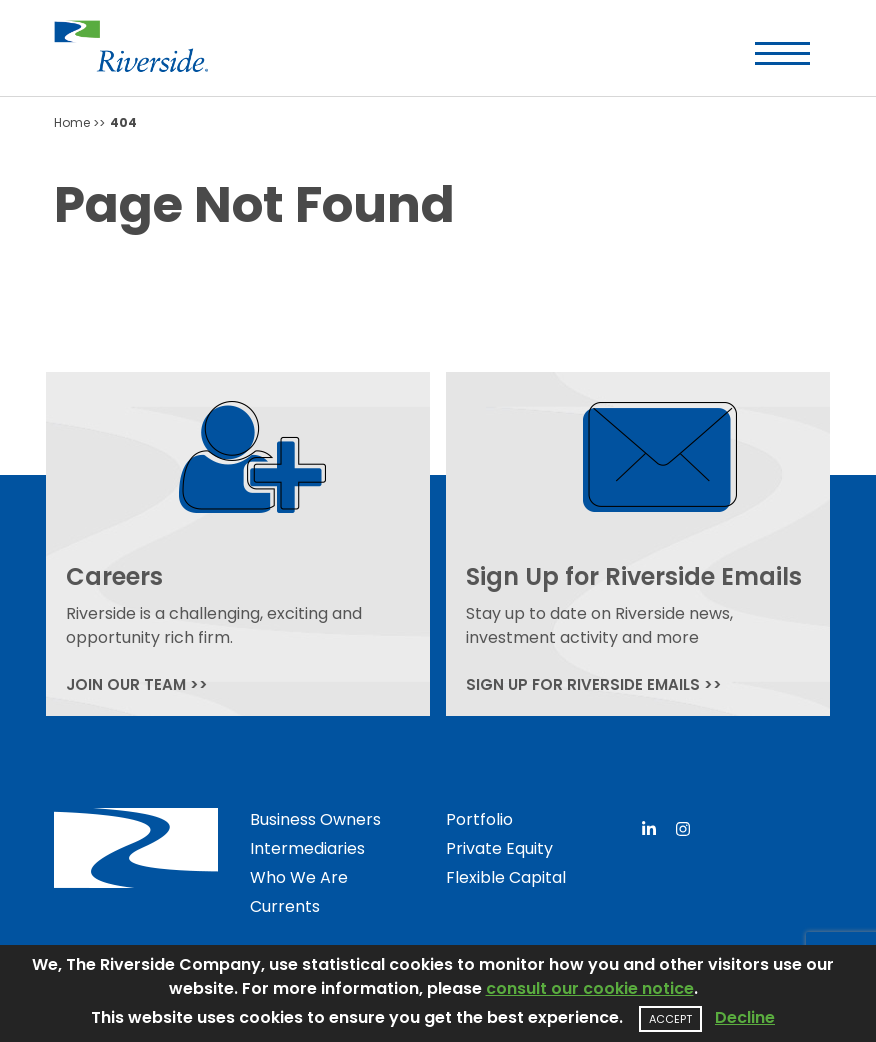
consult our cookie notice (590, 988)
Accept (670, 1019)
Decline (745, 1017)
